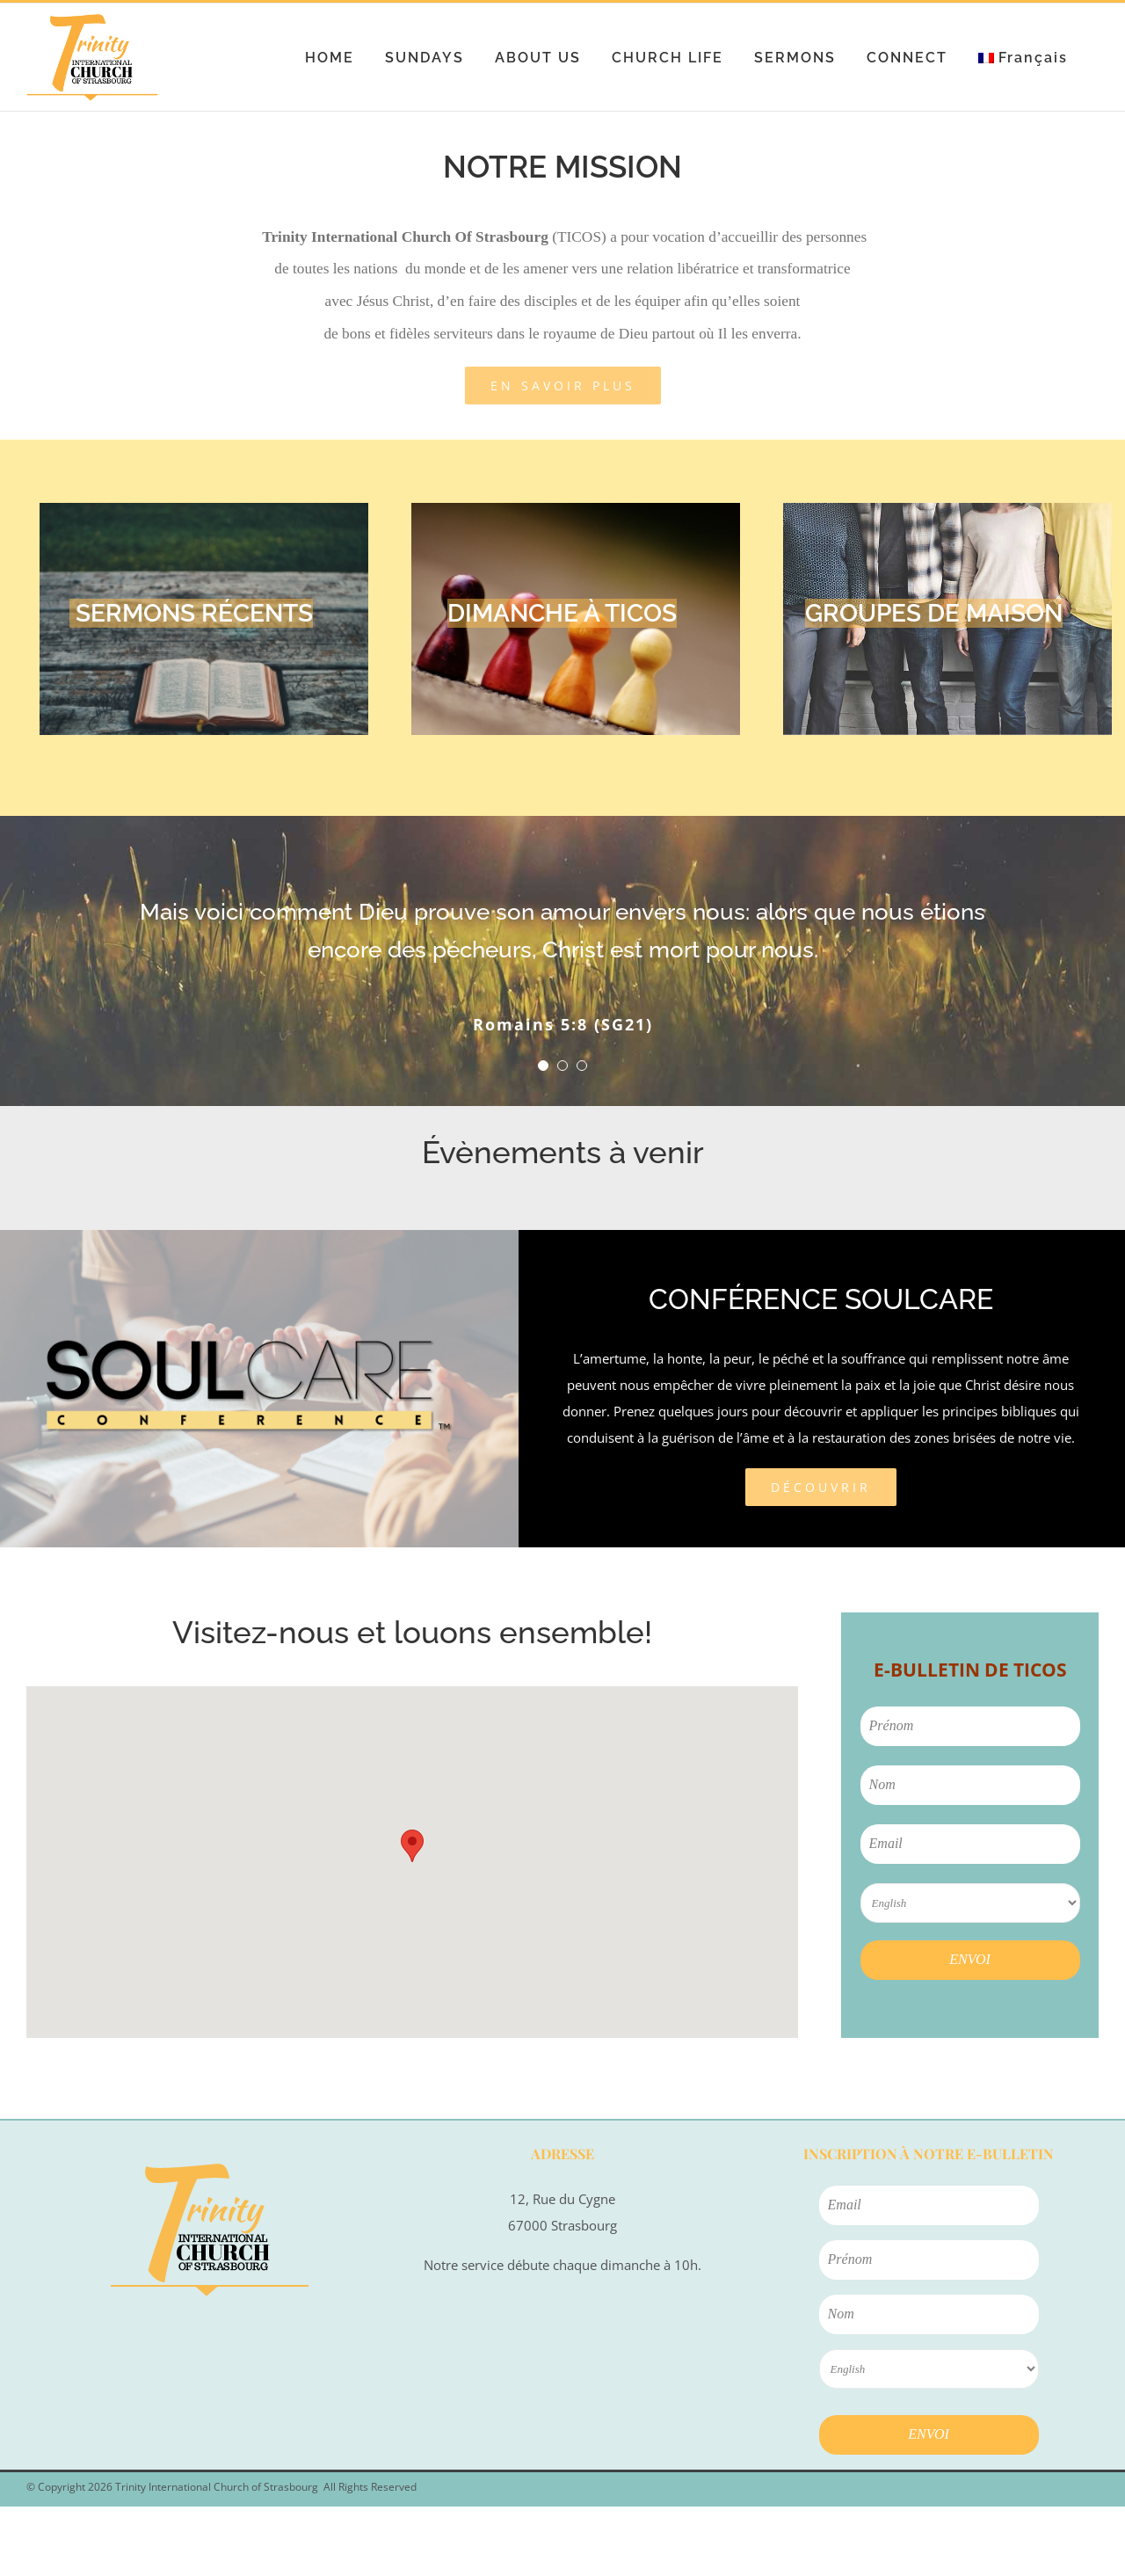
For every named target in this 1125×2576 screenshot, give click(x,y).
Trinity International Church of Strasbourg (216, 2486)
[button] (412, 1846)
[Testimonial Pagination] (543, 1065)
